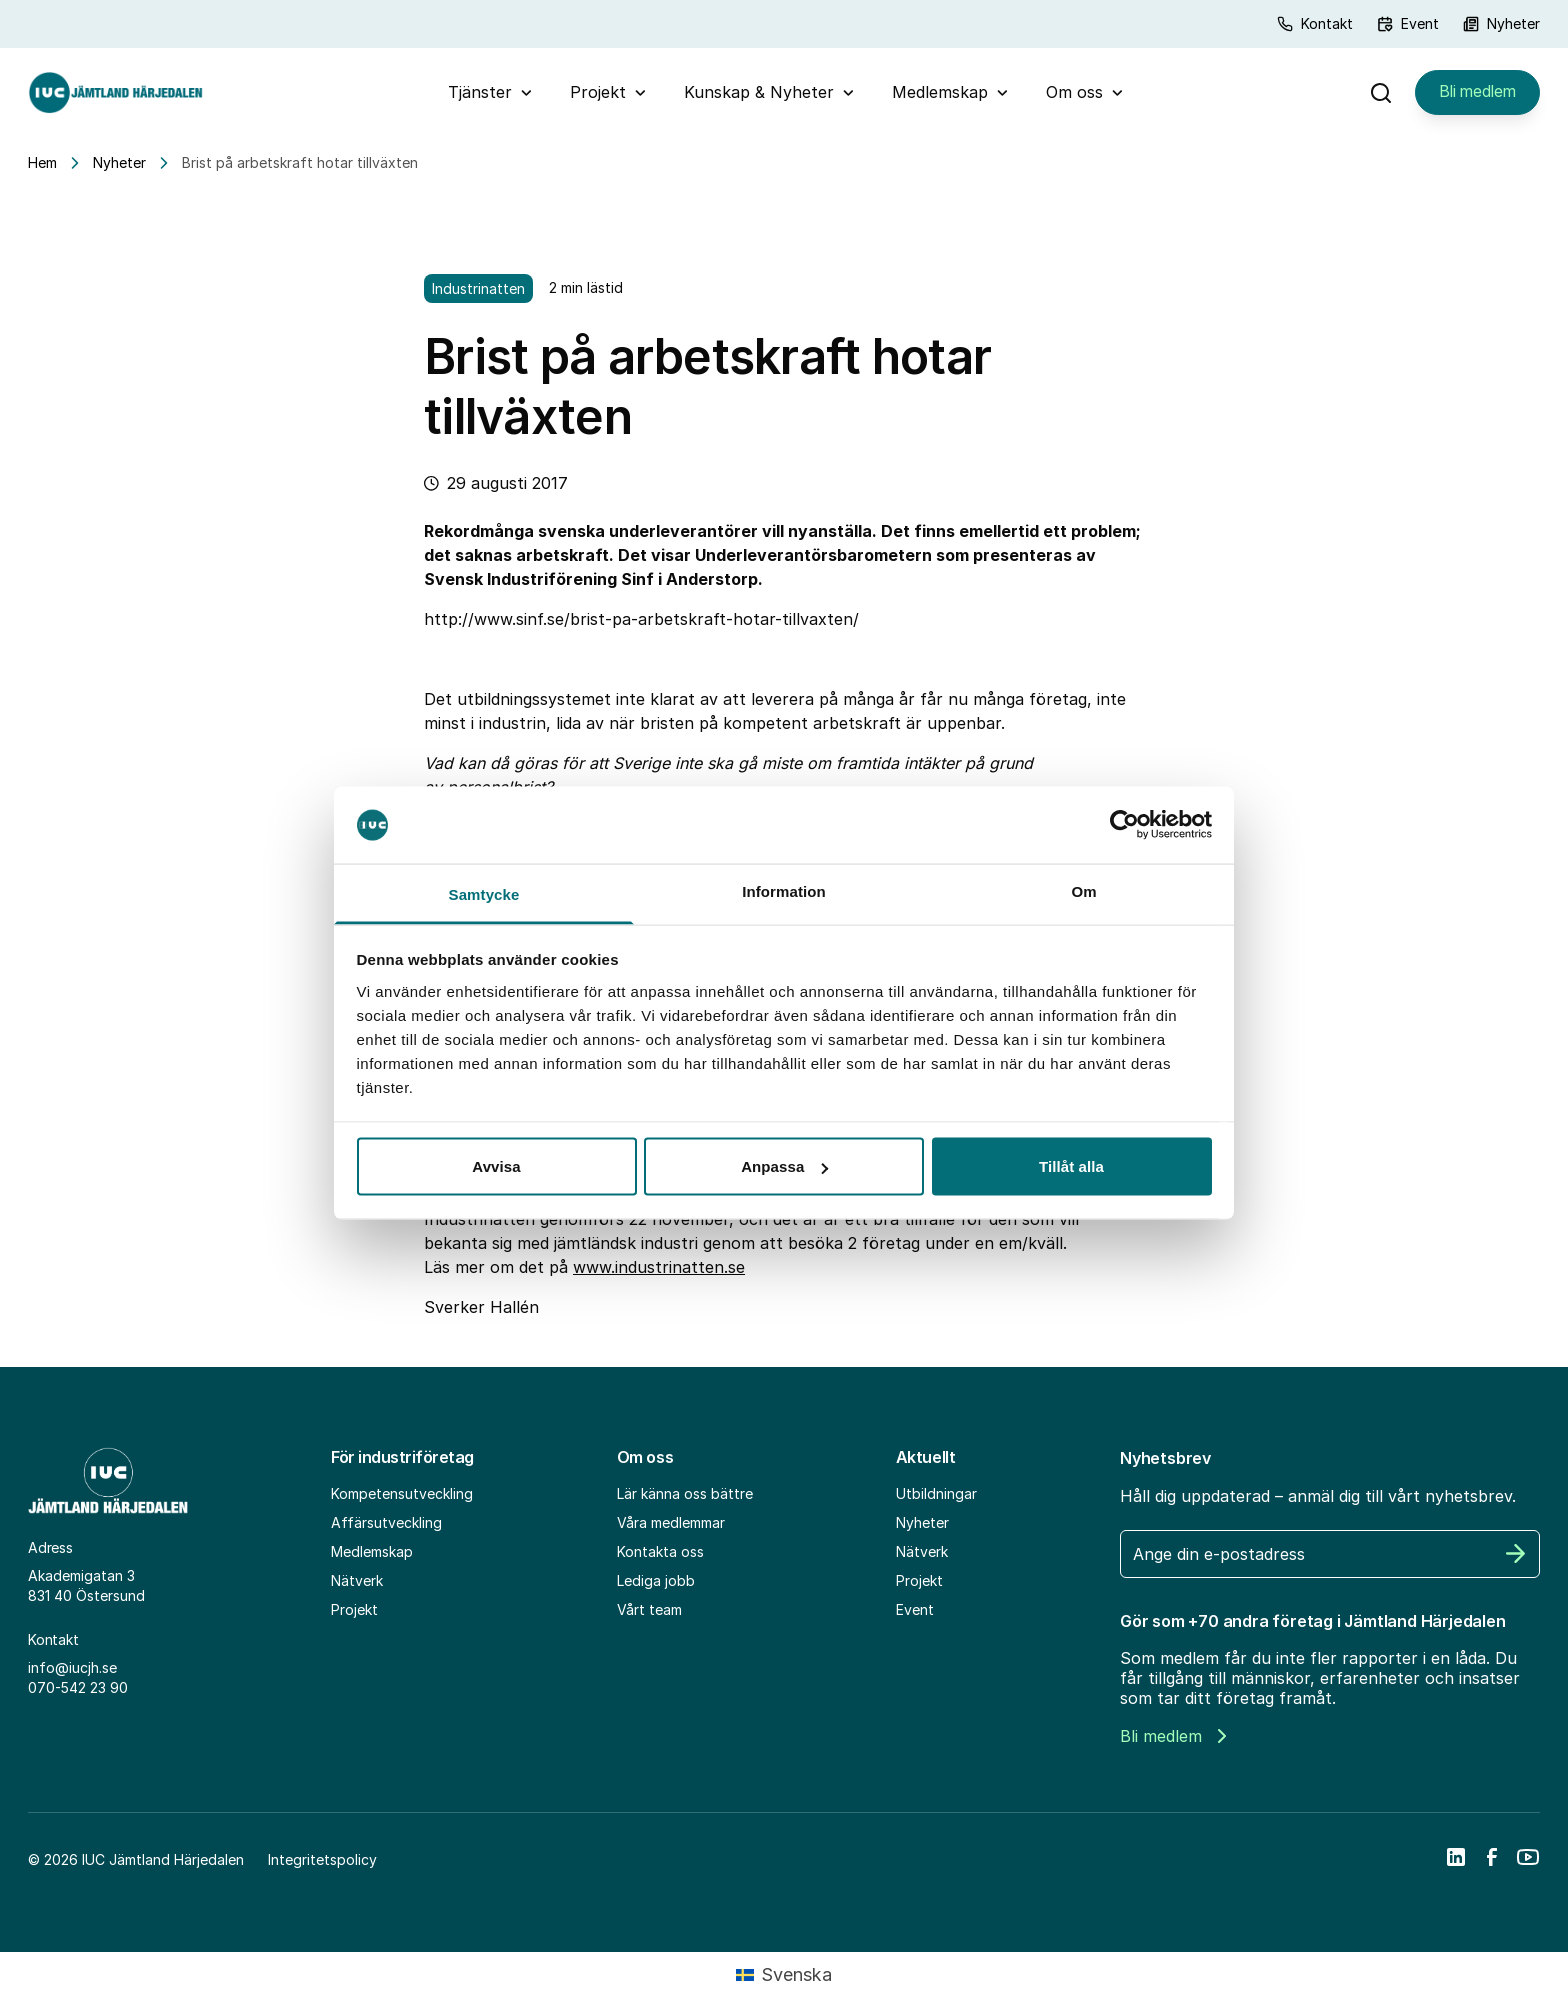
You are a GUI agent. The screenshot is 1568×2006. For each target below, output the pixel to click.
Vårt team (649, 1617)
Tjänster (477, 96)
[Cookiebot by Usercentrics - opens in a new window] (1124, 825)
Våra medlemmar (671, 1530)
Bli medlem (1474, 96)
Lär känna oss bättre (685, 1501)
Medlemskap (937, 96)
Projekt (595, 96)
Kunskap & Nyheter (756, 96)
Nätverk (357, 1588)
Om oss (1071, 96)
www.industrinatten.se (659, 1275)
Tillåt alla (1071, 1166)
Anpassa (784, 1166)
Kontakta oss (660, 1559)
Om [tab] (1083, 890)
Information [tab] (784, 890)
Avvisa (496, 1166)
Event (1408, 23)
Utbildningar (936, 1501)
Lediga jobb (656, 1588)
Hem (42, 170)
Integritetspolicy (322, 1867)
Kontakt (1315, 23)
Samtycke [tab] (484, 893)
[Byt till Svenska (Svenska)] (784, 1983)
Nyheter (1501, 23)
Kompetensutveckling (402, 1501)
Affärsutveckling (386, 1530)
